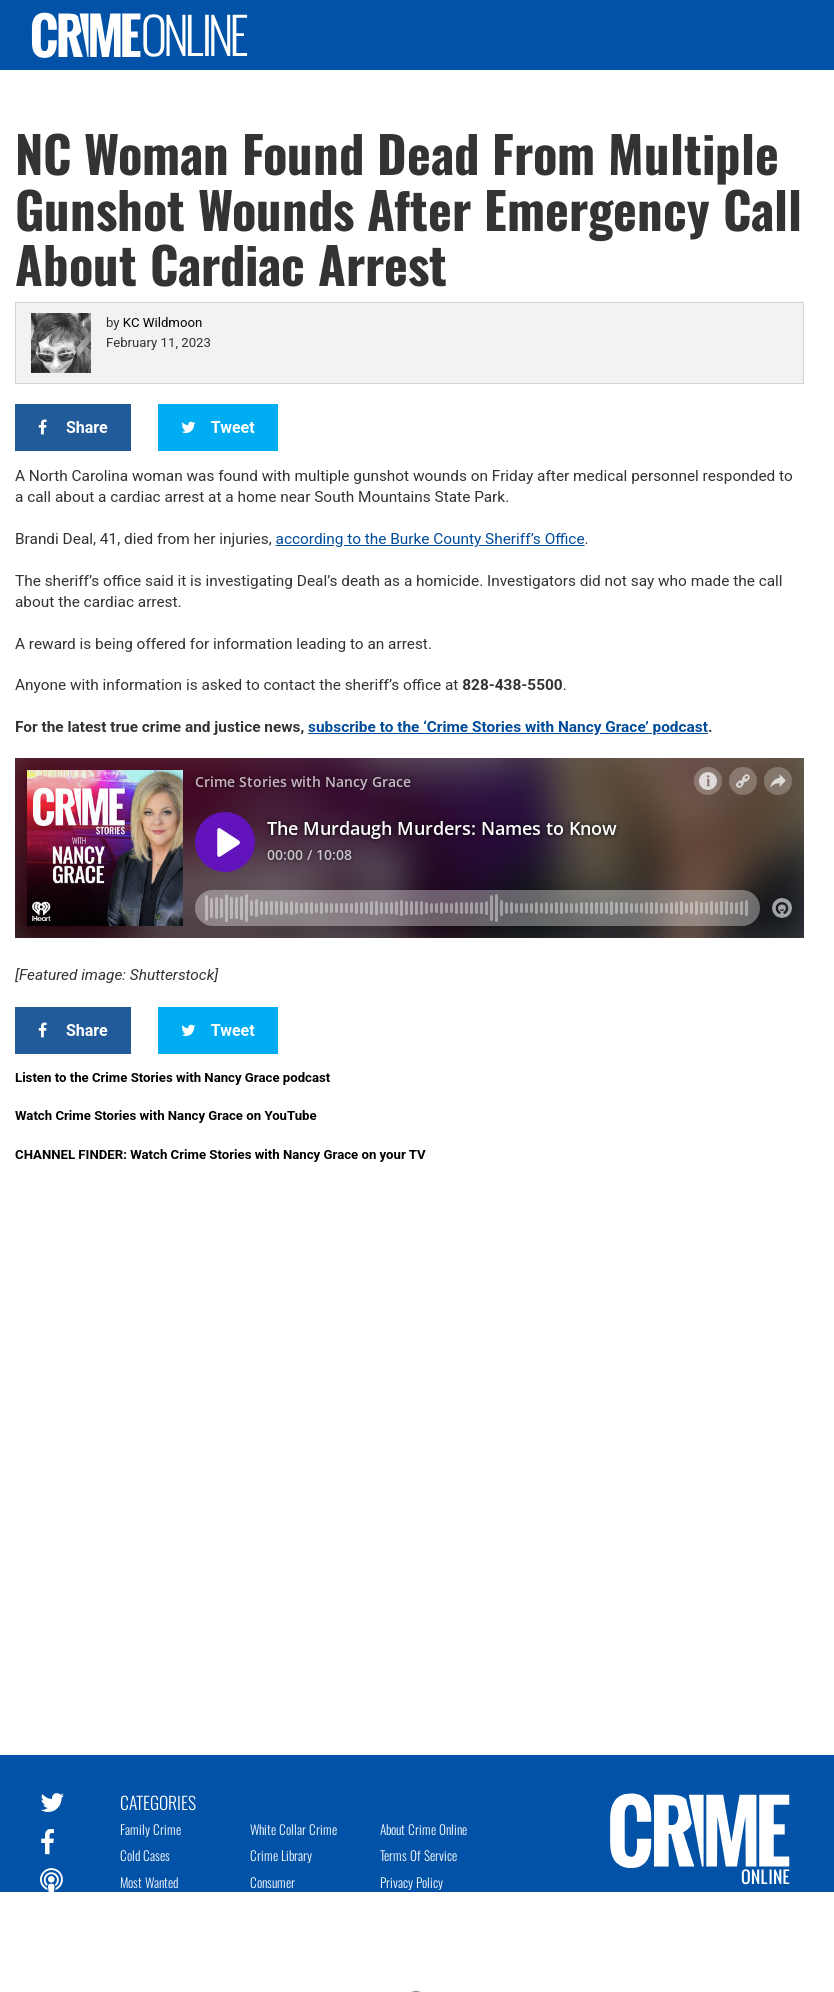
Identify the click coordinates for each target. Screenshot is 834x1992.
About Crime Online (423, 1829)
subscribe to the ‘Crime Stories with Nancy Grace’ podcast (508, 727)
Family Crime (150, 1829)
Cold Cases (145, 1855)
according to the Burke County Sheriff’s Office (430, 539)
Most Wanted (149, 1882)
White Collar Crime (293, 1829)
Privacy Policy (411, 1882)
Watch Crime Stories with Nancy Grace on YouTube (166, 1115)
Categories (158, 1801)
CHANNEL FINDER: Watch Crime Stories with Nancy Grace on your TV (220, 1154)
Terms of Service (418, 1855)
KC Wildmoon (162, 322)
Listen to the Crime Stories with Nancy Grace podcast (172, 1077)
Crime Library (281, 1855)
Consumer (272, 1882)
